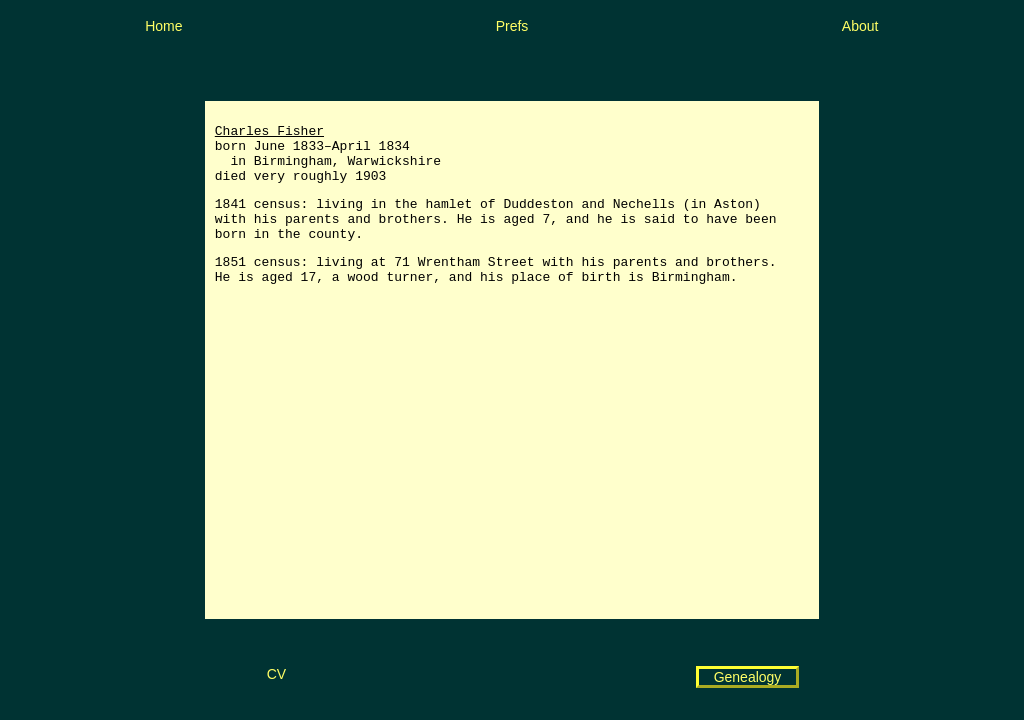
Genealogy (748, 677)
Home (163, 26)
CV (276, 674)
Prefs (512, 26)
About (860, 26)
